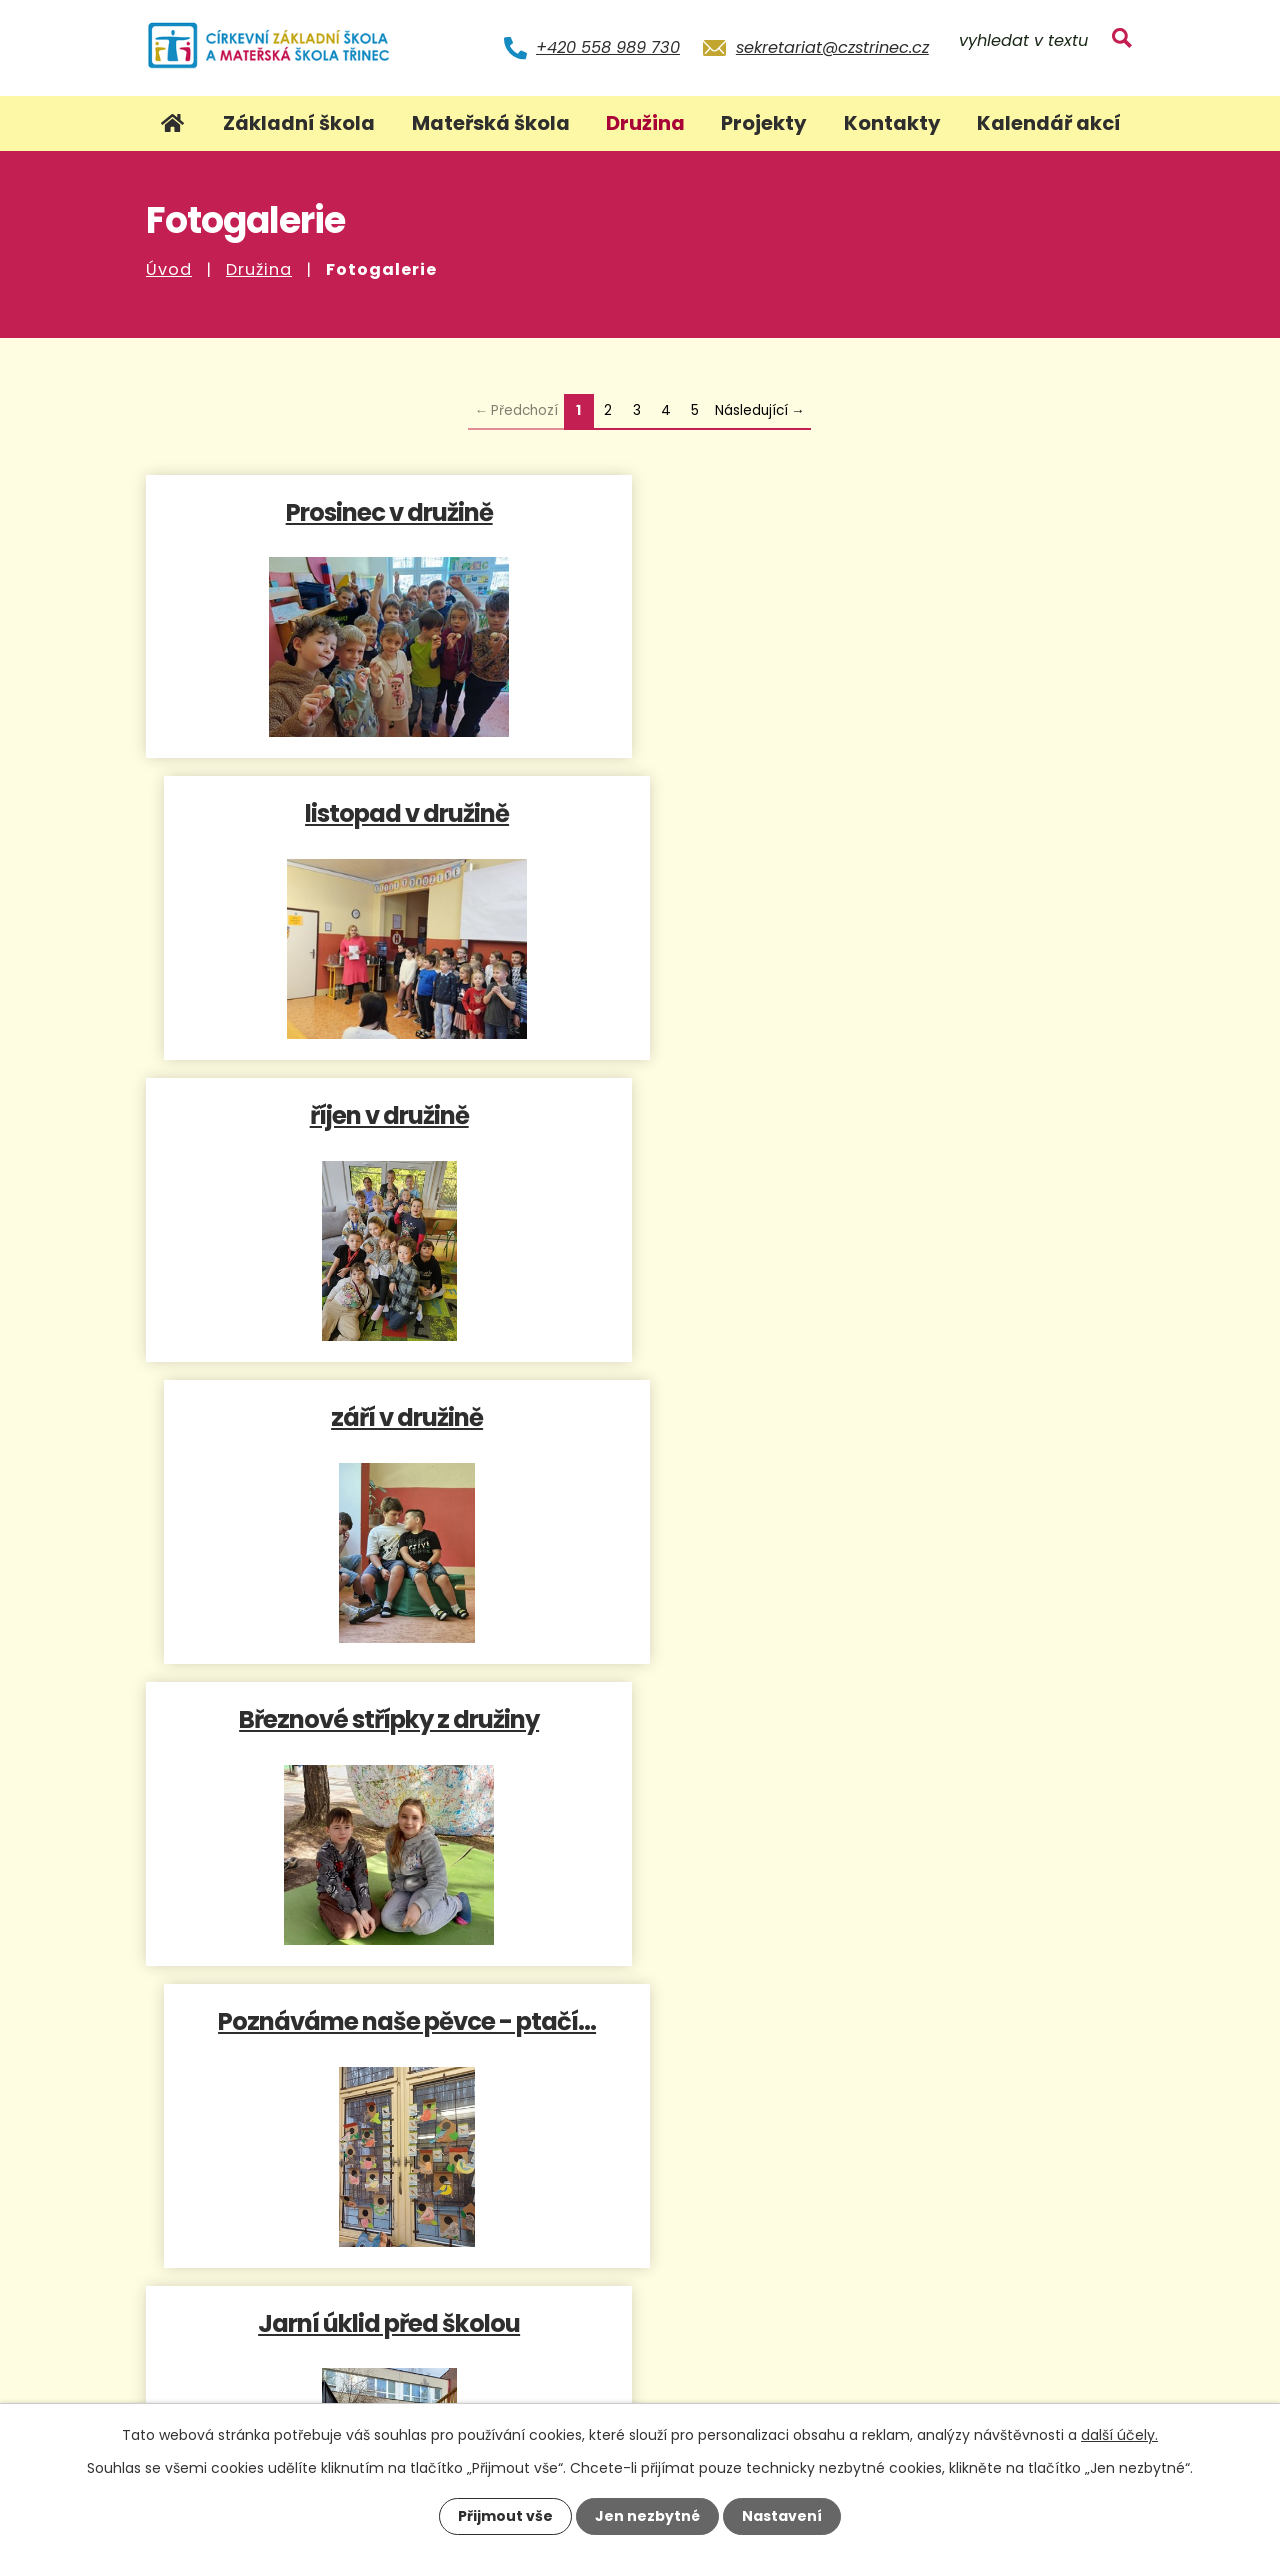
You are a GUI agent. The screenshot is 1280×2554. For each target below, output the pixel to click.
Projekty (764, 123)
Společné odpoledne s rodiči (892, 1416)
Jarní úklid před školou (389, 1416)
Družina (259, 269)
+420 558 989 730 (608, 47)
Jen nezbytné (647, 2516)
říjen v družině (388, 812)
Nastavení (782, 2516)
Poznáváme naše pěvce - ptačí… (892, 1114)
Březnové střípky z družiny (389, 1114)
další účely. (1119, 2435)
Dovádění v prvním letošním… (388, 1718)
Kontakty (892, 123)
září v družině (892, 812)
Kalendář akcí (1049, 123)
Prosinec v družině (388, 511)
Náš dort (892, 1718)
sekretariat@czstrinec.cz (832, 47)
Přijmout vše (505, 2516)
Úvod (169, 269)
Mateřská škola (491, 123)
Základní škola (299, 123)
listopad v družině (892, 511)
